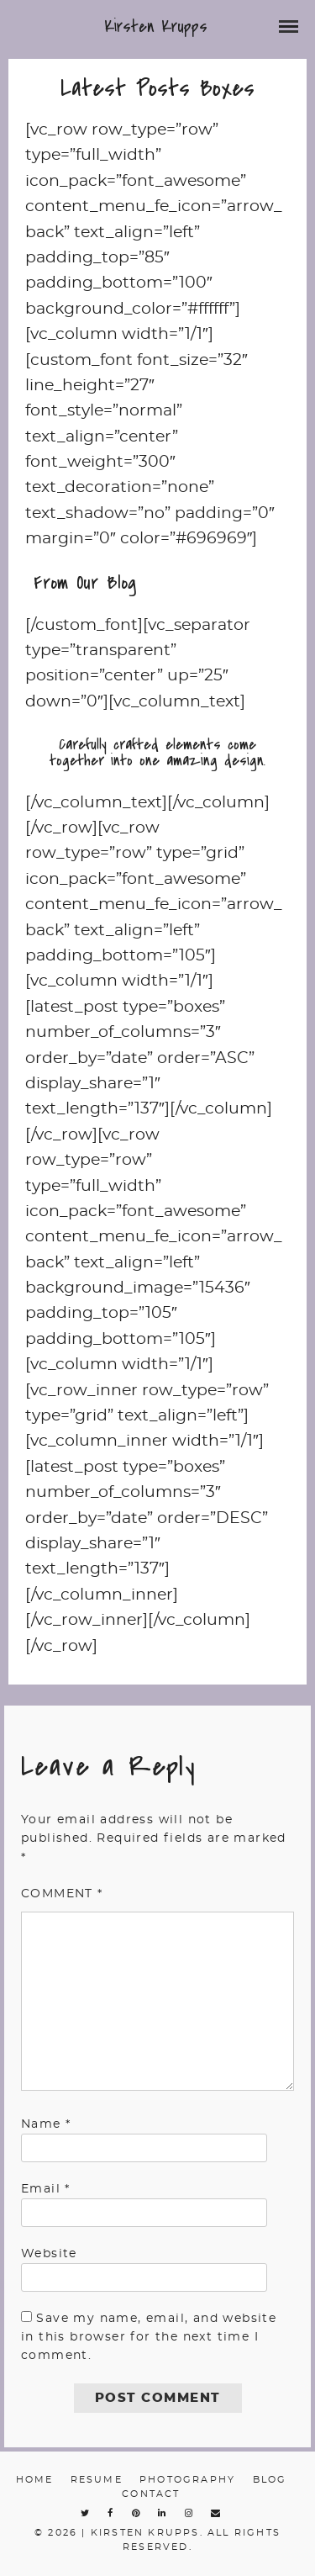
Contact (151, 2494)
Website (49, 2254)
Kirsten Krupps (155, 26)
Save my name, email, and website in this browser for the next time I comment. (148, 2337)
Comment (62, 1894)
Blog (270, 2479)
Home (35, 2479)
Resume (97, 2479)
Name (46, 2124)
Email (46, 2189)
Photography (187, 2479)
